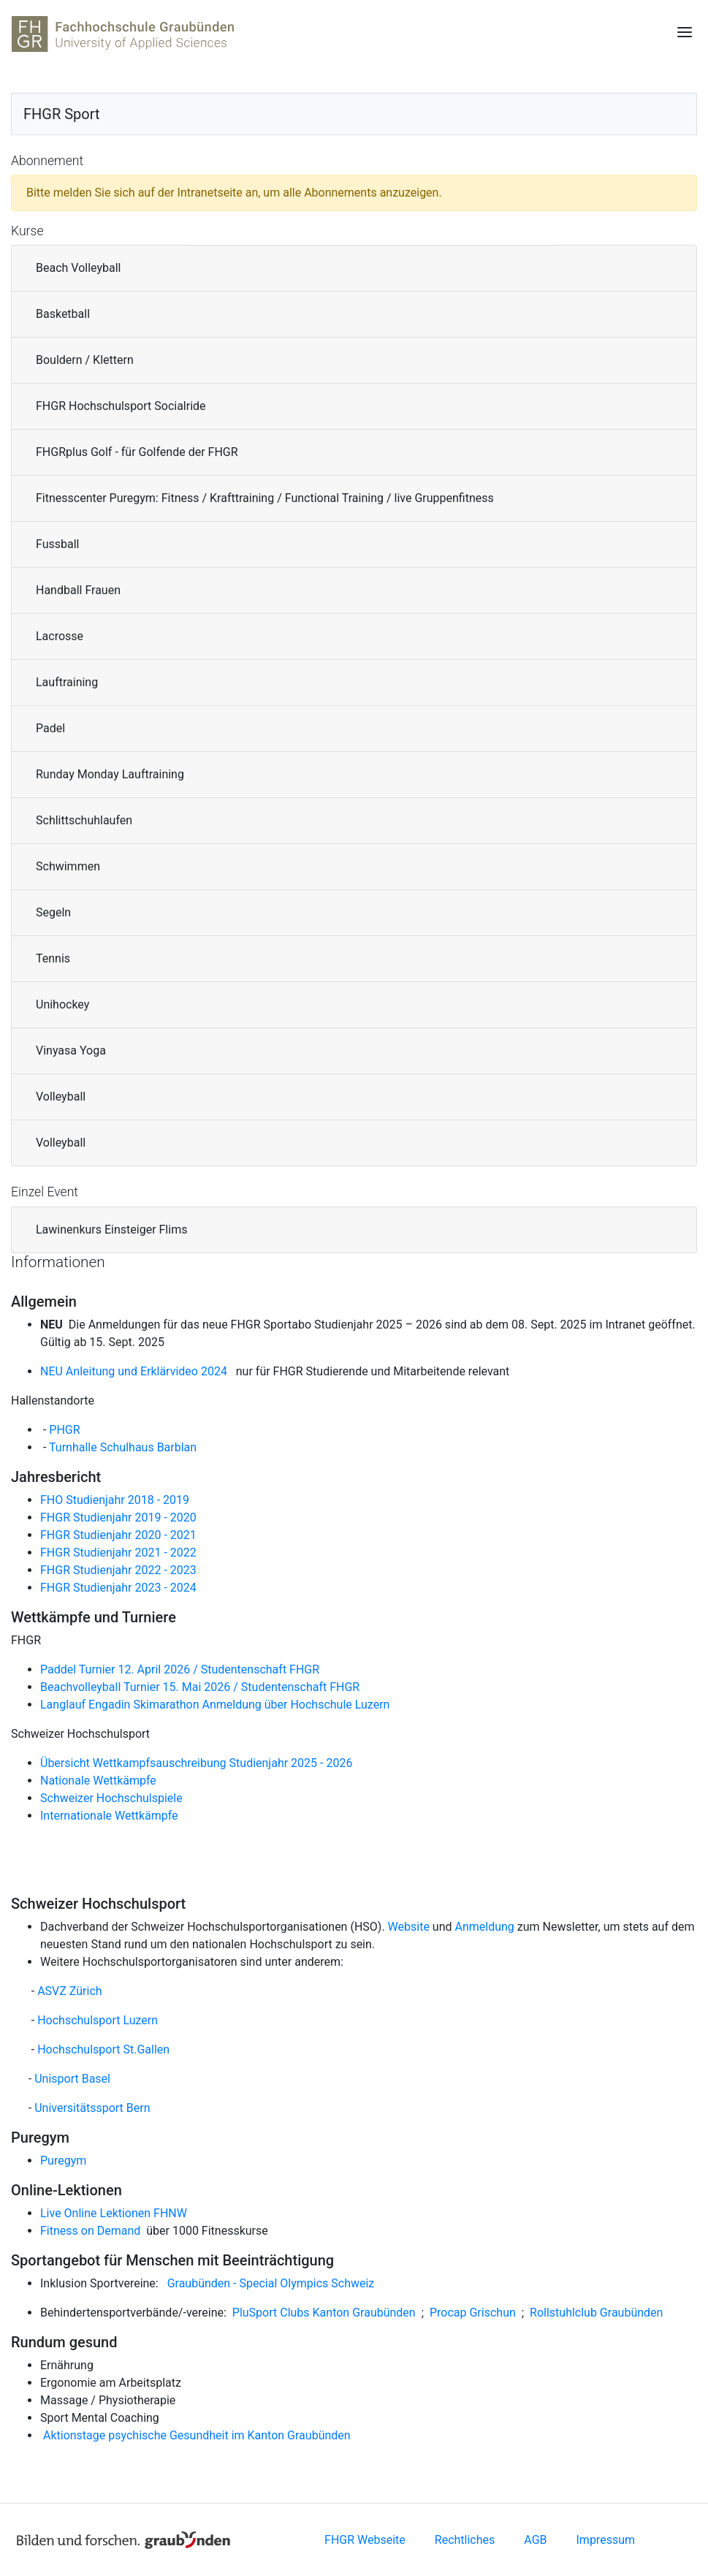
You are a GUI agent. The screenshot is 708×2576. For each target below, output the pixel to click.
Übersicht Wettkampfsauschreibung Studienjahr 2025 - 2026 (197, 1763)
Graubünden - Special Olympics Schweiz (271, 2283)
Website (409, 1927)
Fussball (57, 544)
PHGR (64, 1430)
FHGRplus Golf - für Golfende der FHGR (137, 452)
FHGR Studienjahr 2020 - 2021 (118, 1535)
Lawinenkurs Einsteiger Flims (111, 1229)
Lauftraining (67, 682)
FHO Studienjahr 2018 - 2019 (114, 1500)
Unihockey (62, 1004)
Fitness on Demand (90, 2231)
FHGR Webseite (365, 2540)
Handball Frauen (78, 590)
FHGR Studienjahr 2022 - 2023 (118, 1570)
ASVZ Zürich (69, 1991)
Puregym (63, 2160)
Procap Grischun (473, 2312)
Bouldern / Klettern (85, 360)
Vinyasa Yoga (71, 1050)
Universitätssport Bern (92, 2108)
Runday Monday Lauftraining (110, 774)
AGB (535, 2540)
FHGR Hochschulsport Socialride (121, 406)
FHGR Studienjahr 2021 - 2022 (118, 1552)
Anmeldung (484, 1927)
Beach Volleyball (78, 268)
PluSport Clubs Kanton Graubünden (324, 2312)
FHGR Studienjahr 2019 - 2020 (118, 1517)
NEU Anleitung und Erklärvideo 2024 (136, 1371)
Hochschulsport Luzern (97, 2020)
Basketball (63, 314)
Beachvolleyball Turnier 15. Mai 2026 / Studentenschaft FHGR (199, 1687)
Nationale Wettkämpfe (98, 1780)
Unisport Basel (72, 2079)
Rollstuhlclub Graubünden (596, 2312)
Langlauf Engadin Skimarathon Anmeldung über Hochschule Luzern (214, 1704)
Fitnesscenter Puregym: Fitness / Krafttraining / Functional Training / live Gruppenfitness (265, 498)
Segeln (53, 912)
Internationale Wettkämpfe (109, 1816)
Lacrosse (59, 636)
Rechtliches (465, 2540)
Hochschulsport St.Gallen (103, 2049)
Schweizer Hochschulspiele (111, 1798)
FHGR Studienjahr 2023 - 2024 (119, 1588)
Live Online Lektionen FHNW (113, 2213)
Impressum (606, 2540)
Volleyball (60, 1096)
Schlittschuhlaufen (84, 820)
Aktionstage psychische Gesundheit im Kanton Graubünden (195, 2435)
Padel (50, 728)
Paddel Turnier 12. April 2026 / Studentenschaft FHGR (179, 1669)
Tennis (53, 958)
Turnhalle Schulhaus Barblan (123, 1447)
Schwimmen (68, 866)
